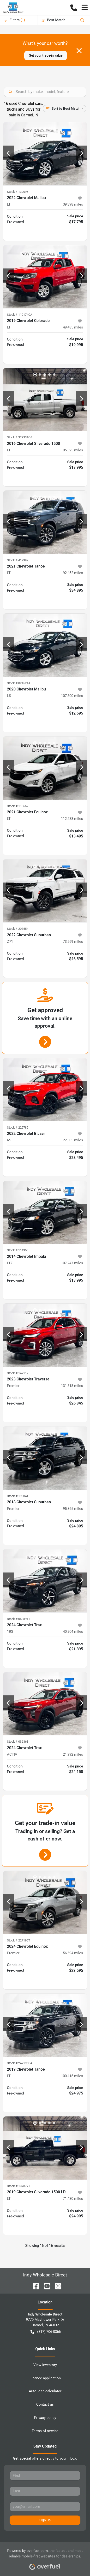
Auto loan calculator (45, 2391)
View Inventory (45, 2365)
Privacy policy (45, 2417)
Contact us (45, 2404)
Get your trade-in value (45, 55)
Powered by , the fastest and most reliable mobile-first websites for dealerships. (45, 2558)
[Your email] (45, 2506)
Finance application (45, 2378)
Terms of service (45, 2431)
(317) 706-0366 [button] (45, 2332)
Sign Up (45, 2520)
